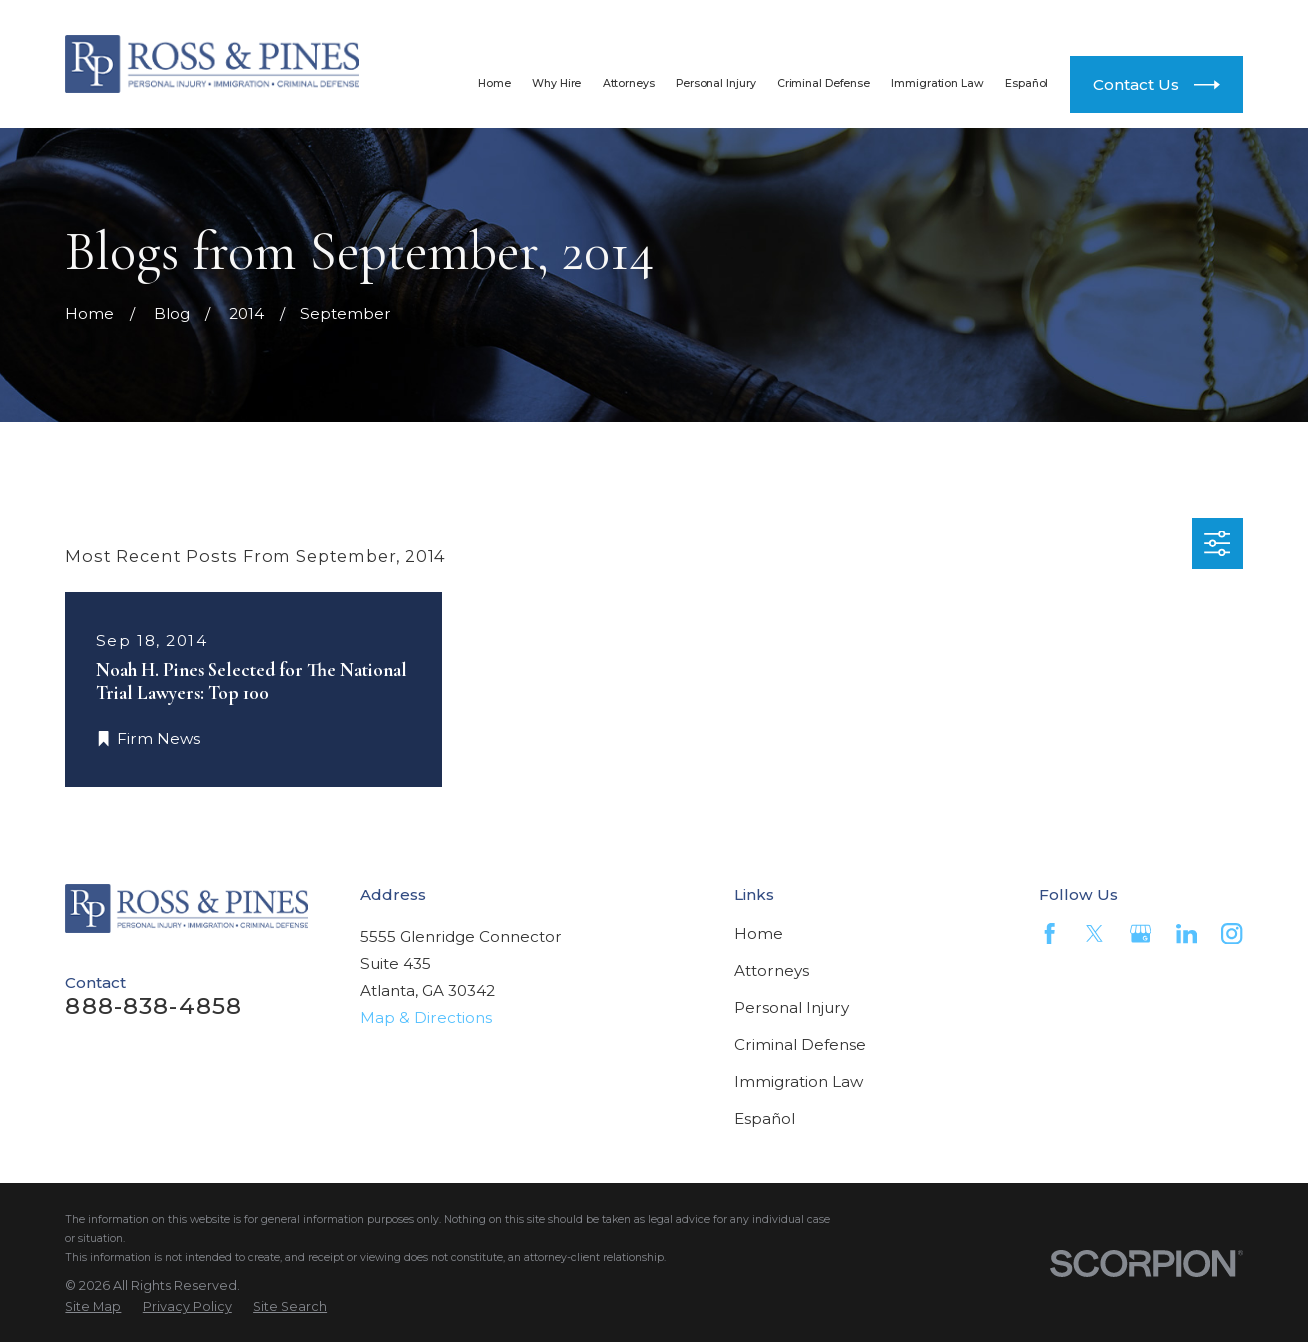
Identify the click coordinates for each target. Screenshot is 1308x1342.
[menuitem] (93, 1307)
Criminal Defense (800, 1044)
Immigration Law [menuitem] (937, 83)
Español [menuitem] (1026, 83)
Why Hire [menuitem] (556, 83)
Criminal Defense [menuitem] (823, 83)
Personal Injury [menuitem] (715, 83)
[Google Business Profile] (1140, 933)
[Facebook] (1049, 933)
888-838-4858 (860, 20)
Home (758, 933)
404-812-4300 (1125, 20)
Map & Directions (426, 1017)
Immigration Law (798, 1081)
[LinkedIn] (1186, 933)
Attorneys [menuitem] (629, 83)
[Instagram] (1231, 933)
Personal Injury (791, 1007)
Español (764, 1118)
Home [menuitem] (494, 83)
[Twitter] (1094, 933)
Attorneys (771, 970)
